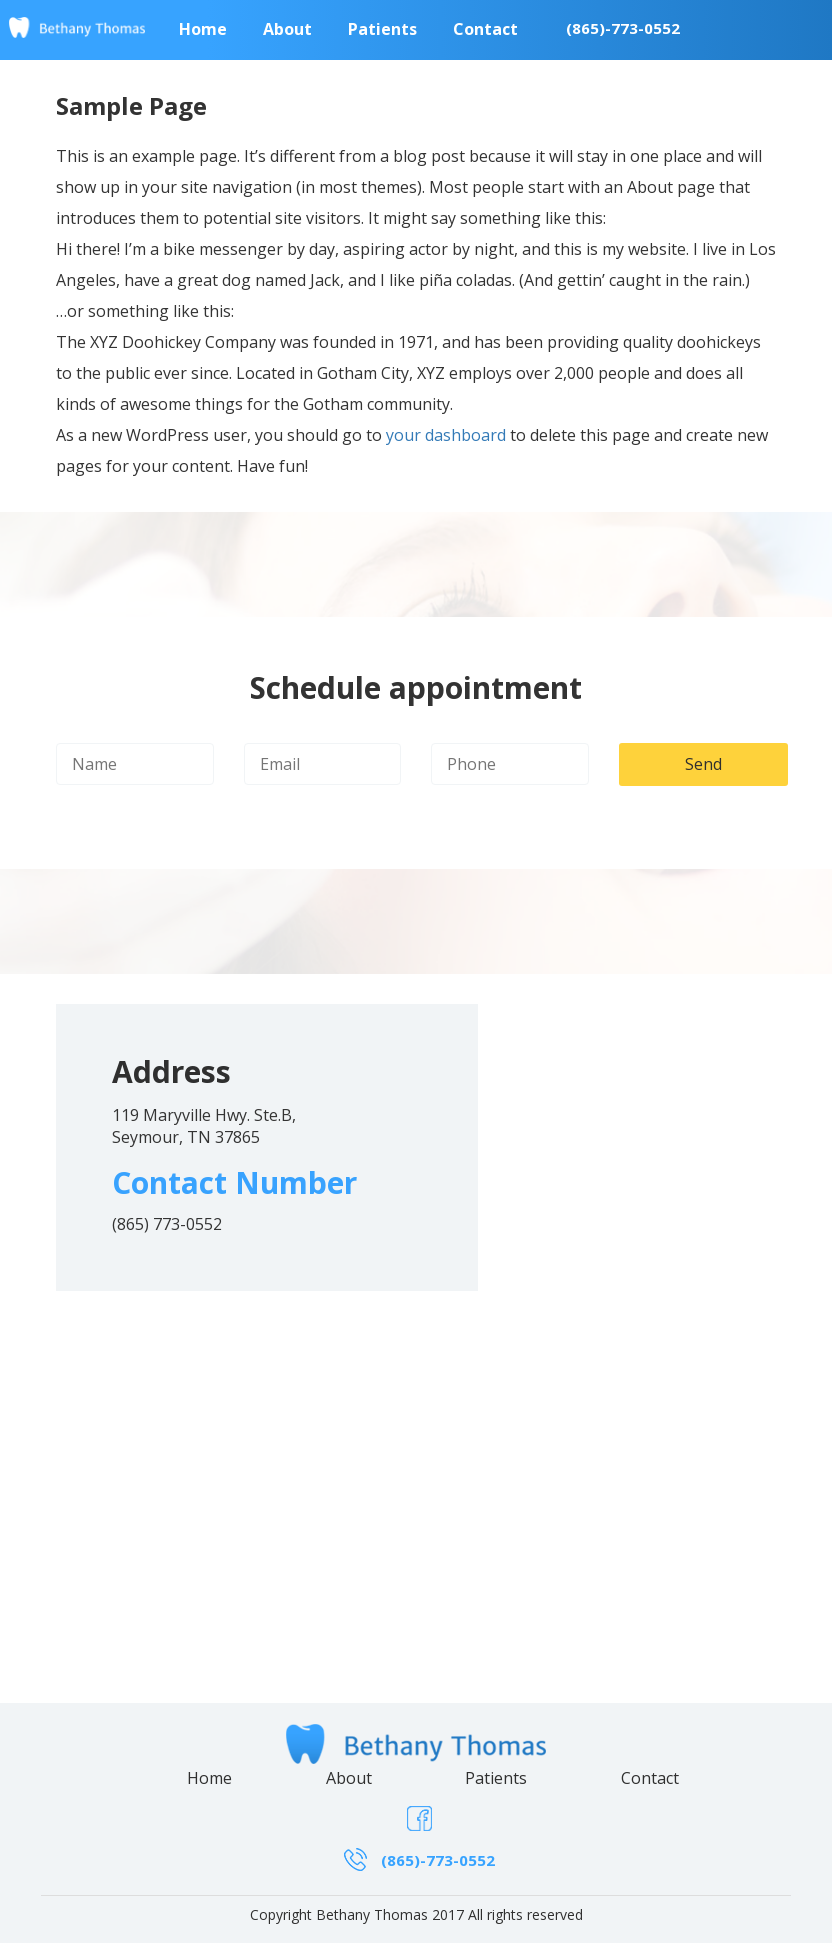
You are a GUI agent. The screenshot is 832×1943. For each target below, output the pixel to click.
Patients (496, 1778)
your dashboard (446, 435)
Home (209, 1778)
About (349, 1778)
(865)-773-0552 (623, 28)
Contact (650, 1778)
